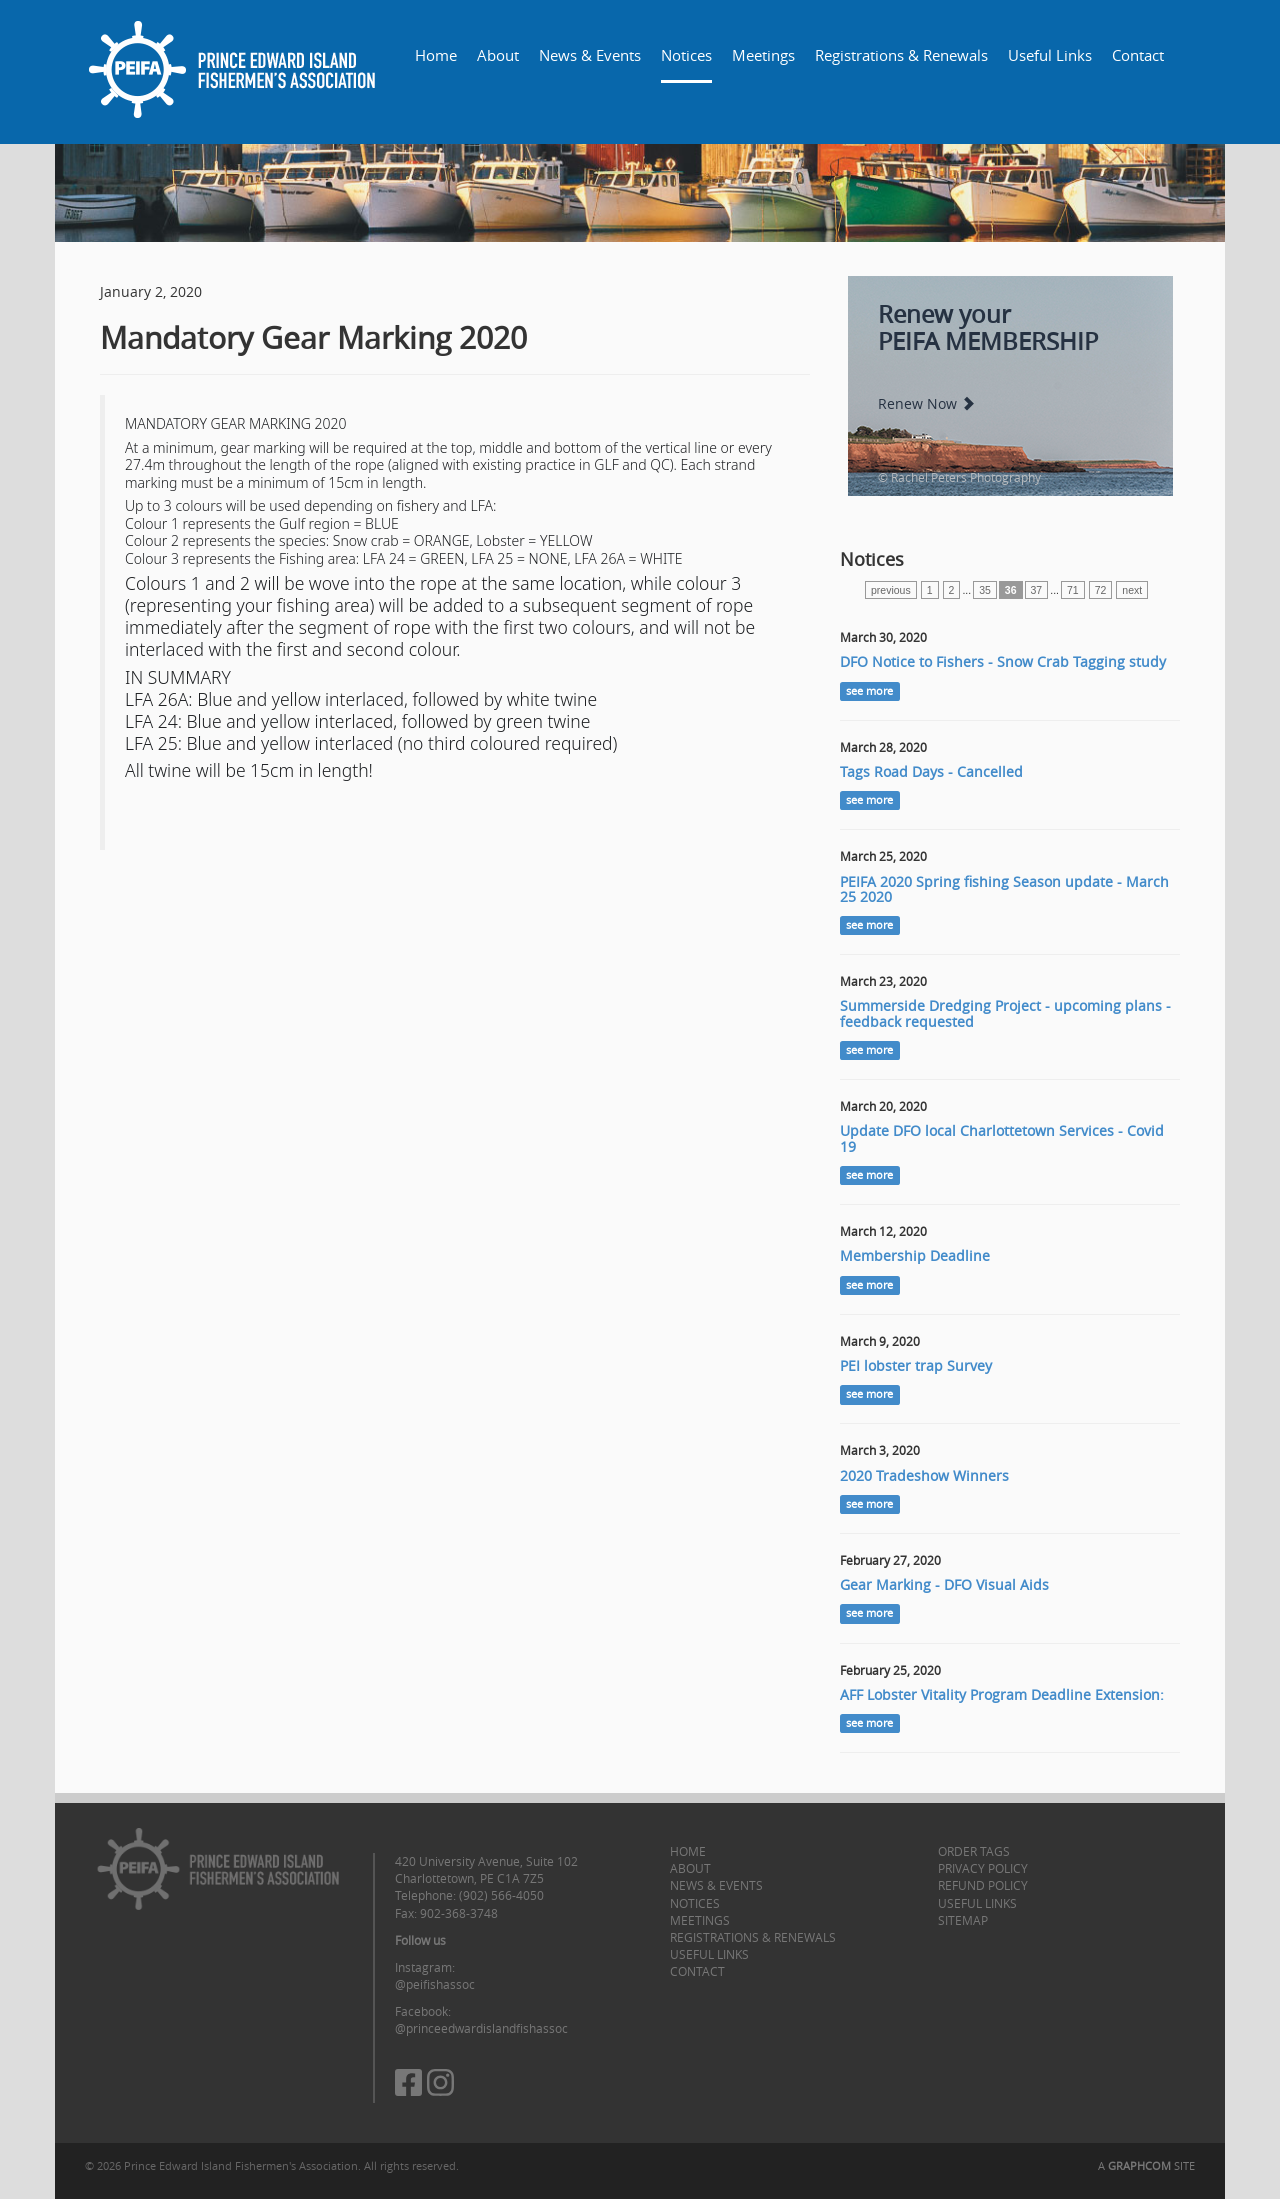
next (1132, 590)
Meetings (763, 55)
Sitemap (963, 1920)
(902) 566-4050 (501, 1895)
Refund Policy (983, 1885)
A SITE (1146, 2165)
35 (985, 590)
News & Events (590, 55)
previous (891, 590)
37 (1037, 590)
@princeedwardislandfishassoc (481, 2028)
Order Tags (974, 1851)
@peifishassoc (435, 1984)
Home (436, 55)
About (498, 55)
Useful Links (1050, 55)
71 (1073, 590)
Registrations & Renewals (901, 55)
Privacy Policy (983, 1868)
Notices (686, 55)
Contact (1138, 55)
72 (1101, 590)
